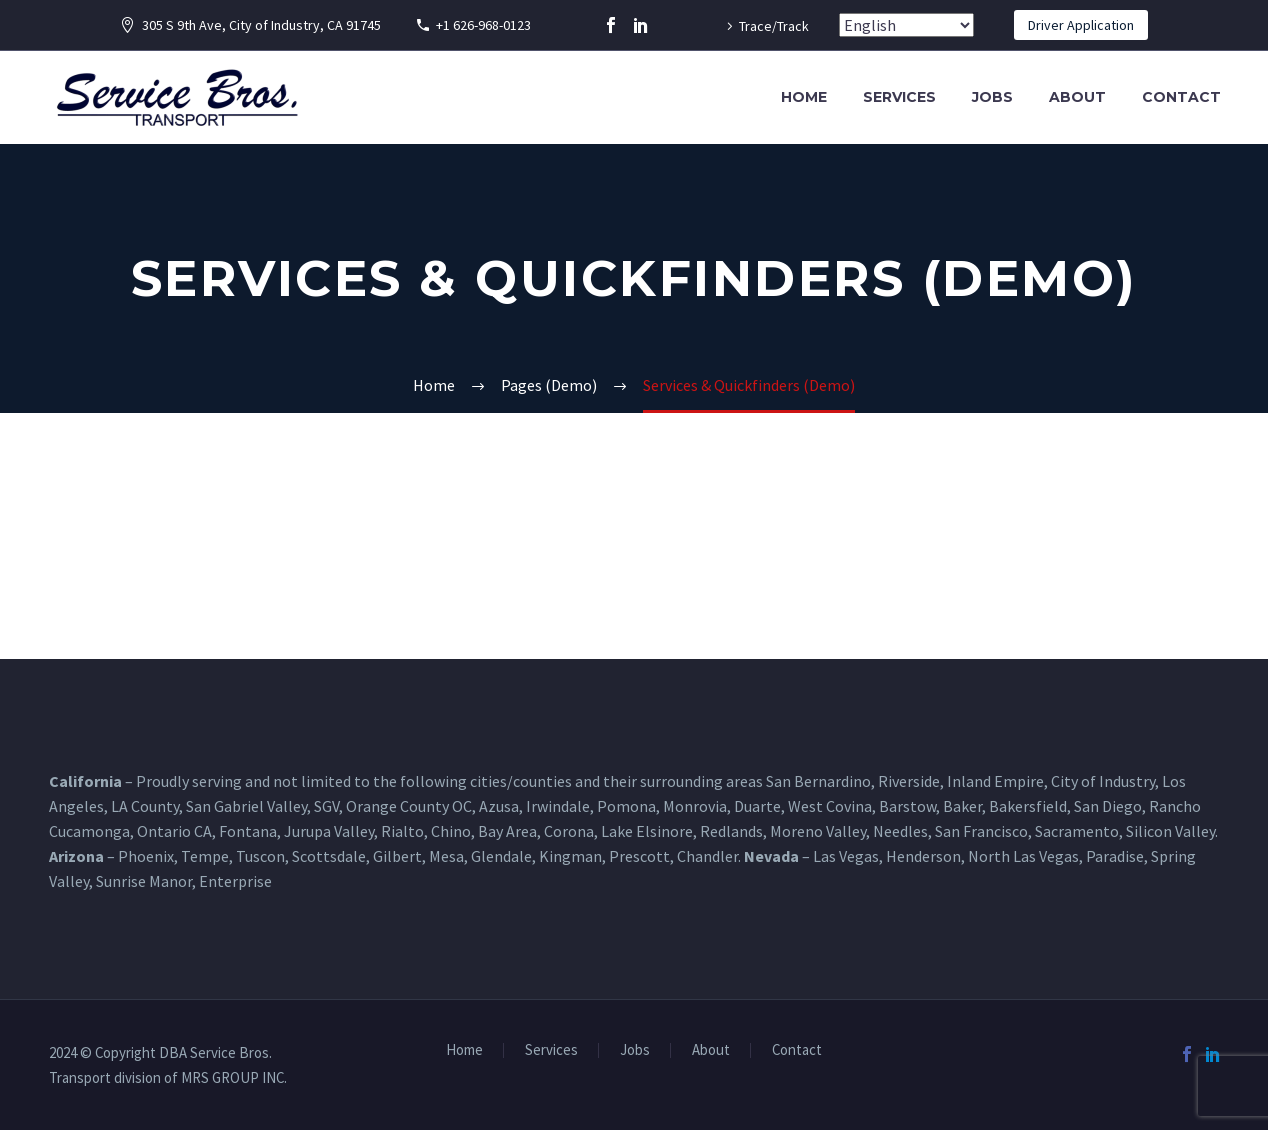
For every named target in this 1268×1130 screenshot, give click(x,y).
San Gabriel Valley (246, 806)
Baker (962, 806)
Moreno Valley (818, 831)
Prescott (639, 856)
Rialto (402, 831)
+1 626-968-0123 (483, 25)
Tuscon (260, 856)
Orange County (397, 806)
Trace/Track (774, 26)
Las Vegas (846, 856)
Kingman (570, 856)
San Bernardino (818, 781)
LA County (145, 806)
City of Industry (1103, 781)
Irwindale (558, 806)
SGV (326, 806)
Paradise (1115, 856)
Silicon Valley (1170, 831)
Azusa (499, 806)
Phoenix (146, 856)
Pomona (626, 806)
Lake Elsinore (647, 831)
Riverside (909, 781)
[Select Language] (906, 25)
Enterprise (235, 881)
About (1077, 97)
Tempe (205, 856)
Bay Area (507, 831)
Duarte (757, 806)
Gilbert (397, 856)
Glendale (501, 856)
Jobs (992, 97)
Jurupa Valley (329, 831)
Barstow (907, 806)
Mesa (446, 856)
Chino (451, 831)
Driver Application (1081, 25)
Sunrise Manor (144, 881)
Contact (1181, 97)
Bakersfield (1028, 806)
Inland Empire (995, 781)
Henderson (923, 856)
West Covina (830, 806)
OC (462, 806)
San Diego (1108, 806)
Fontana (248, 831)
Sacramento (1077, 831)
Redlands (731, 831)
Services (899, 97)
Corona (569, 831)
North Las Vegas (1023, 856)
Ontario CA (174, 831)
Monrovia (695, 806)
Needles (900, 831)
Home (804, 97)
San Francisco (981, 831)
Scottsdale (329, 856)
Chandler (707, 856)
